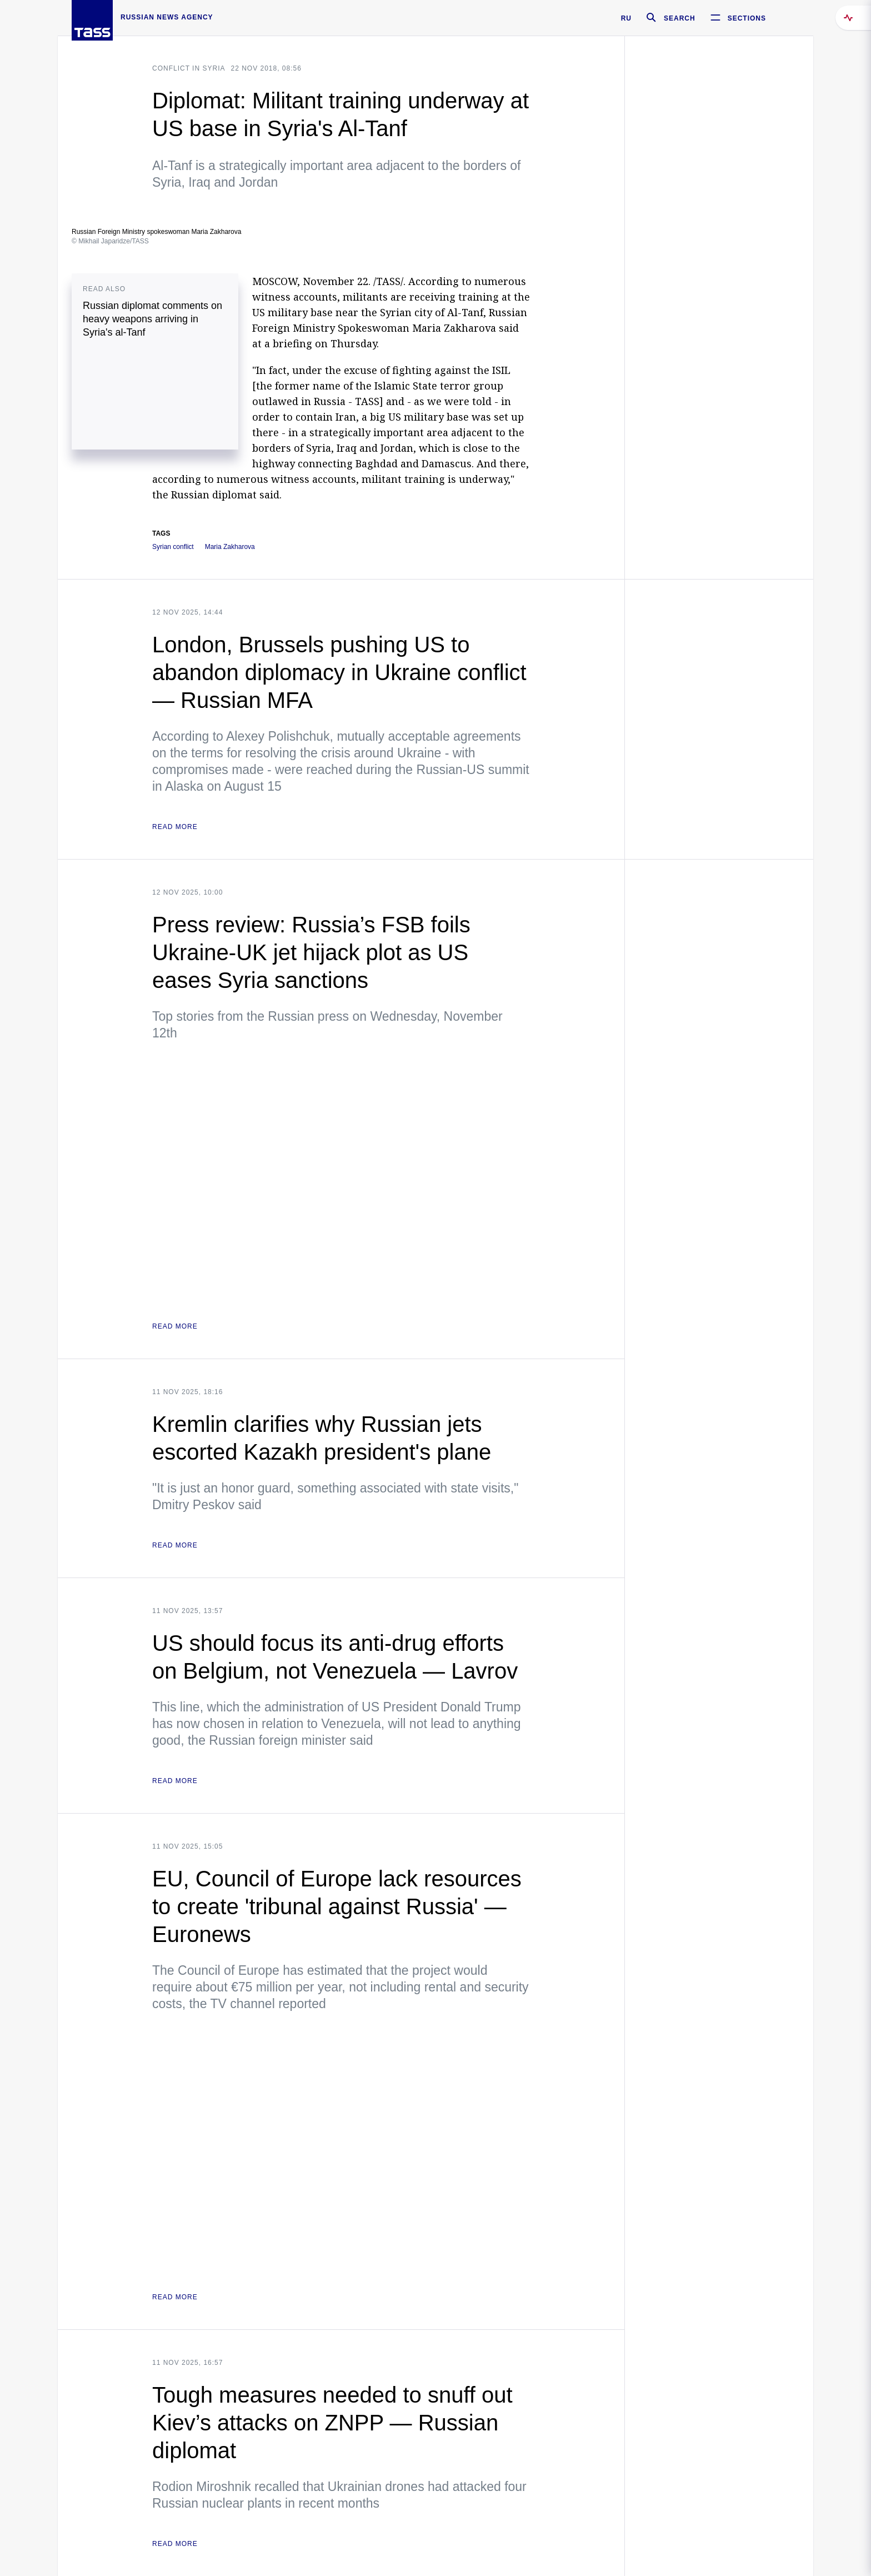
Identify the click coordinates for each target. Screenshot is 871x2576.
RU (626, 18)
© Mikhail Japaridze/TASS (110, 241)
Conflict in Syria (188, 68)
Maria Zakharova (230, 547)
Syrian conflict (173, 547)
